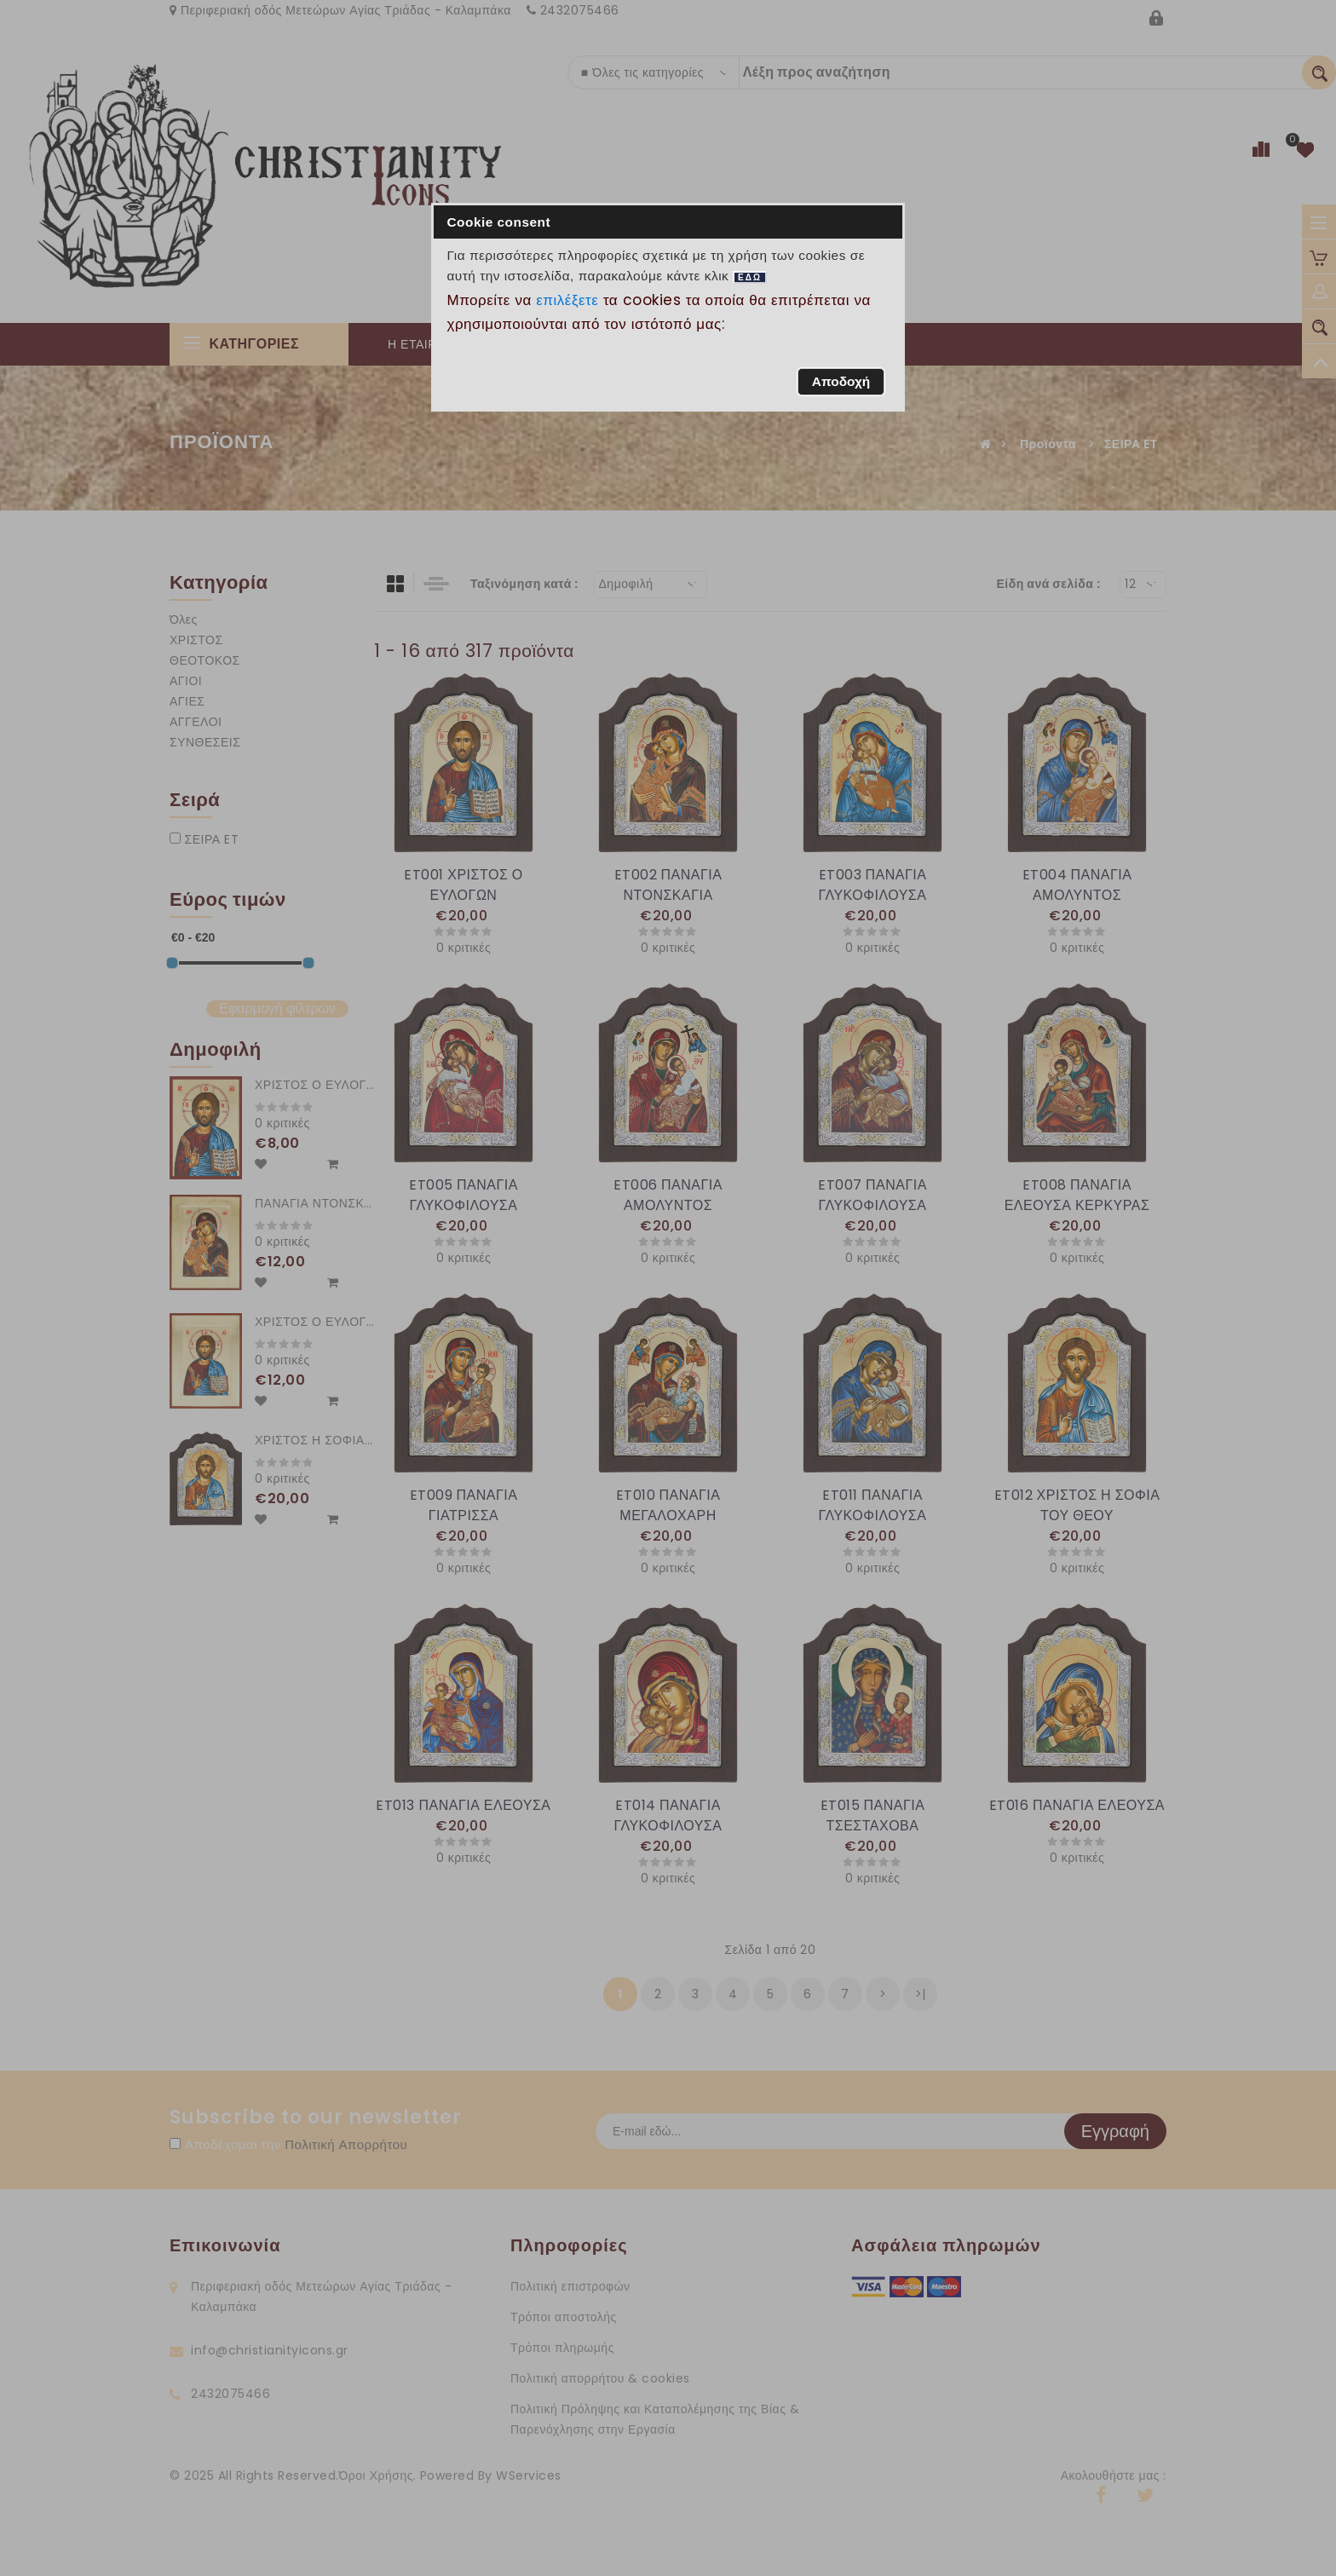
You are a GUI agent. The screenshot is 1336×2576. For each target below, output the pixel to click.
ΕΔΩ (750, 277)
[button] (841, 381)
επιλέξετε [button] (567, 300)
